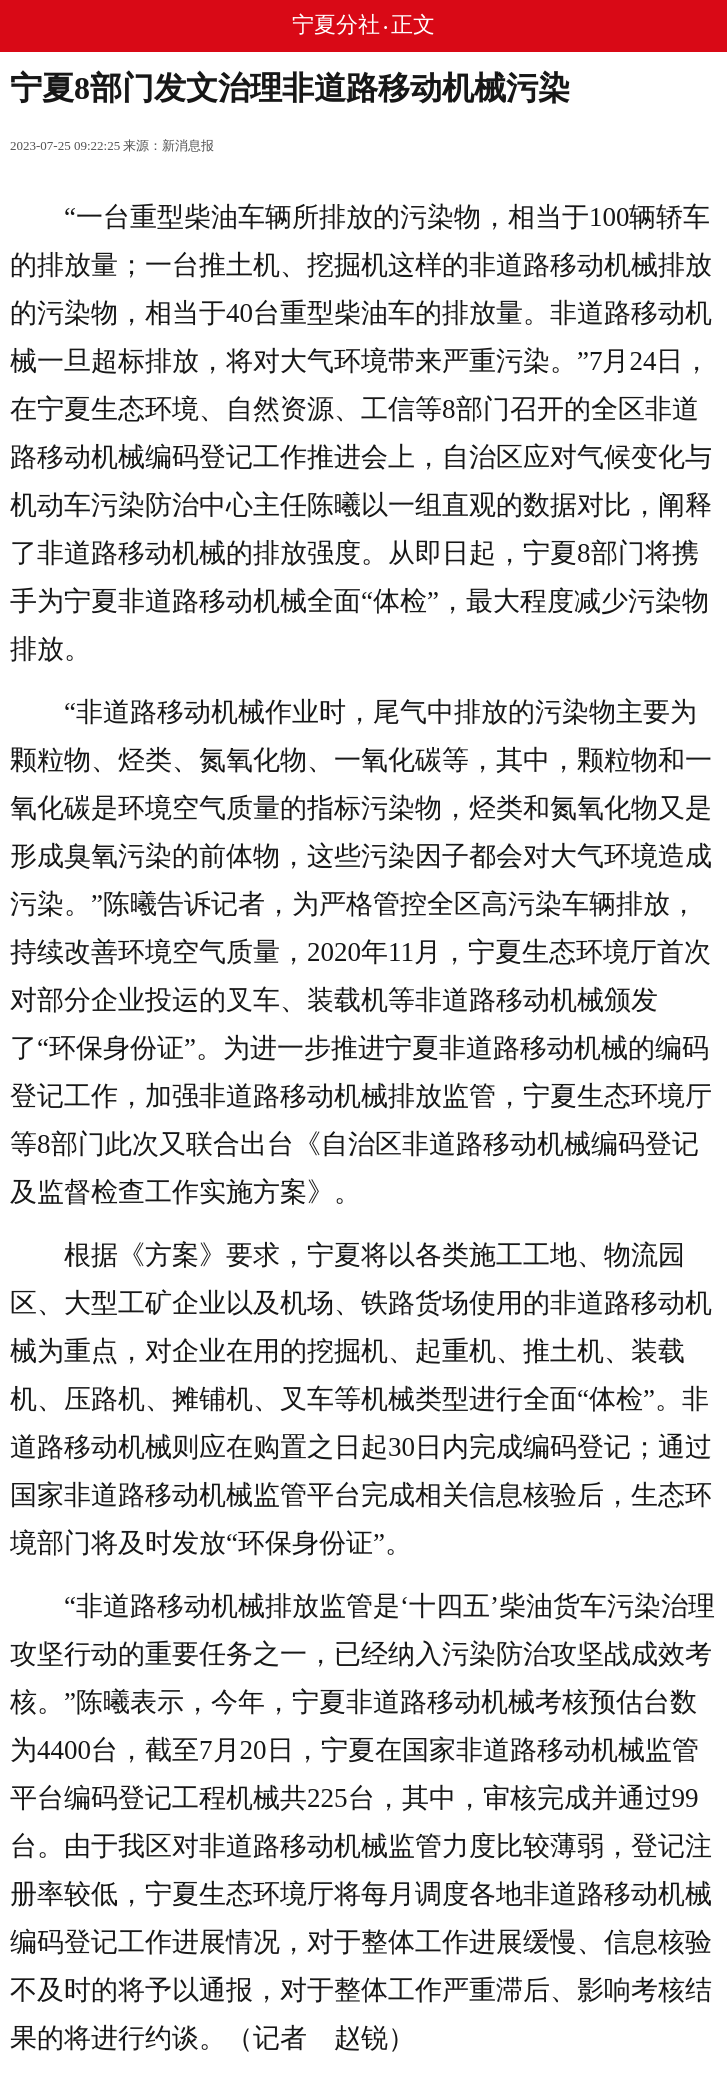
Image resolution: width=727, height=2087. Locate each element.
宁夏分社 (336, 24)
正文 (413, 24)
